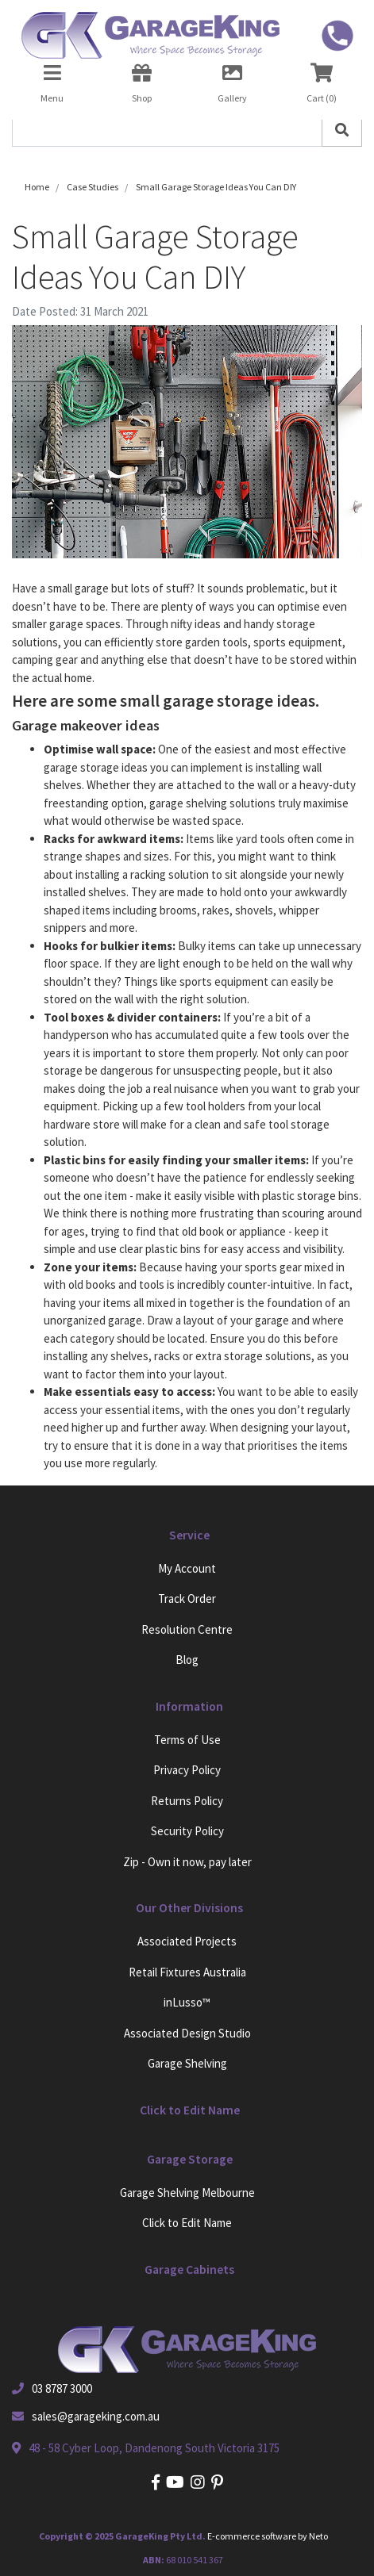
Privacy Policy (187, 1769)
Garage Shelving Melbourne (187, 2192)
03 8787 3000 (62, 2388)
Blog (187, 1659)
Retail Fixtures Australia (187, 1972)
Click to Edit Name (187, 2222)
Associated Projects (187, 1941)
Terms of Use (187, 1739)
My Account (187, 1568)
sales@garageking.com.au (96, 2416)
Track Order (187, 1598)
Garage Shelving (187, 2063)
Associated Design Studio (187, 2033)
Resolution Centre (187, 1629)
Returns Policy (187, 1800)
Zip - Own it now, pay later (187, 1861)
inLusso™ (187, 2002)
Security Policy (187, 1830)
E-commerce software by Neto (267, 2536)
